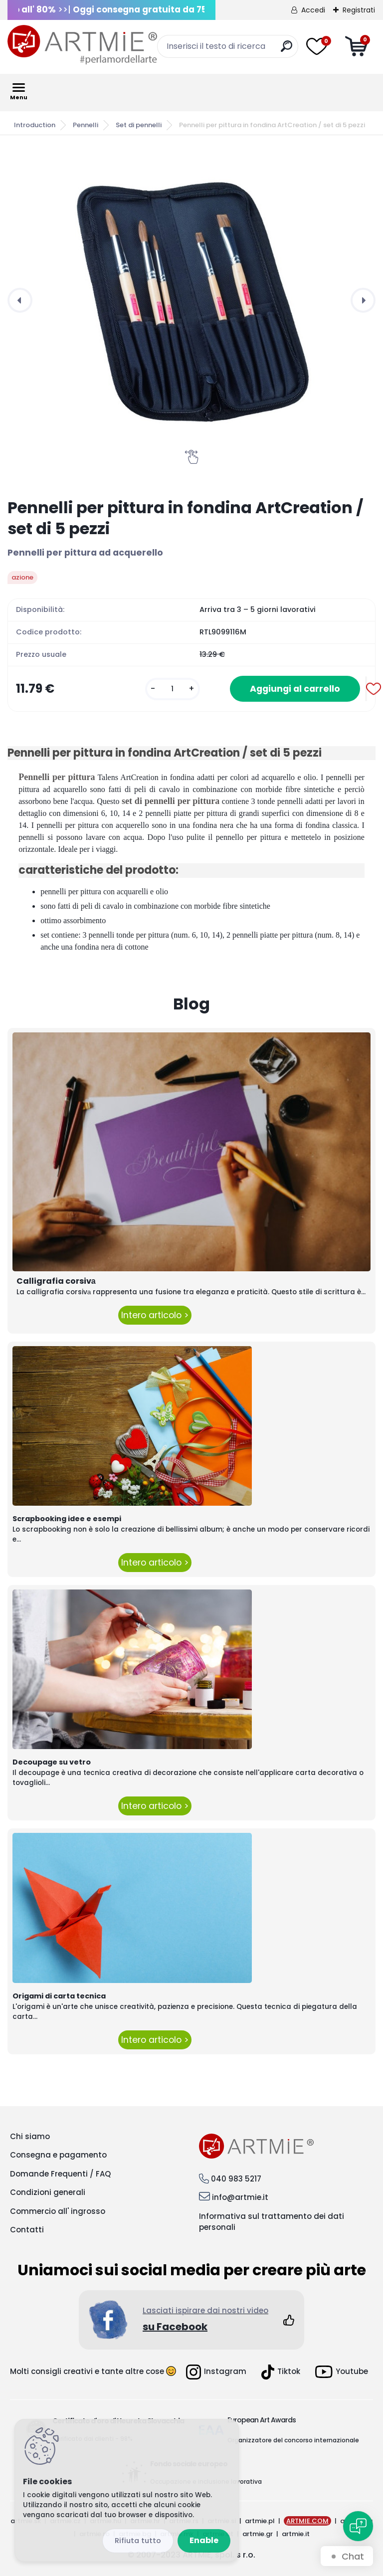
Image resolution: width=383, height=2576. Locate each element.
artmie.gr (257, 2534)
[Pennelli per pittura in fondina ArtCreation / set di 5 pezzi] (191, 300)
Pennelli (85, 125)
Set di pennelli (139, 125)
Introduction (34, 125)
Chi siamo (30, 2136)
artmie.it (296, 2534)
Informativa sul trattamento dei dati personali (271, 2222)
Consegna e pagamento (58, 2155)
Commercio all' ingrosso (57, 2211)
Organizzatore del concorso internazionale (293, 2440)
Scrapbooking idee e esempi (66, 1519)
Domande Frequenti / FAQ (60, 2174)
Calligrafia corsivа (56, 1281)
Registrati (359, 10)
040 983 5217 (236, 2179)
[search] (286, 50)
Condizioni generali (47, 2192)
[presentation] (19, 300)
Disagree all (138, 2541)
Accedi (313, 10)
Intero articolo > (155, 1315)
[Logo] (82, 45)
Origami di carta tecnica (59, 1996)
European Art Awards (261, 2420)
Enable (204, 2540)
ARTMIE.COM (307, 2521)
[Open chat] (358, 2526)
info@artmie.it (240, 2197)
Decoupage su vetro (51, 1762)
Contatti (27, 2229)
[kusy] (172, 689)
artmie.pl (260, 2521)
